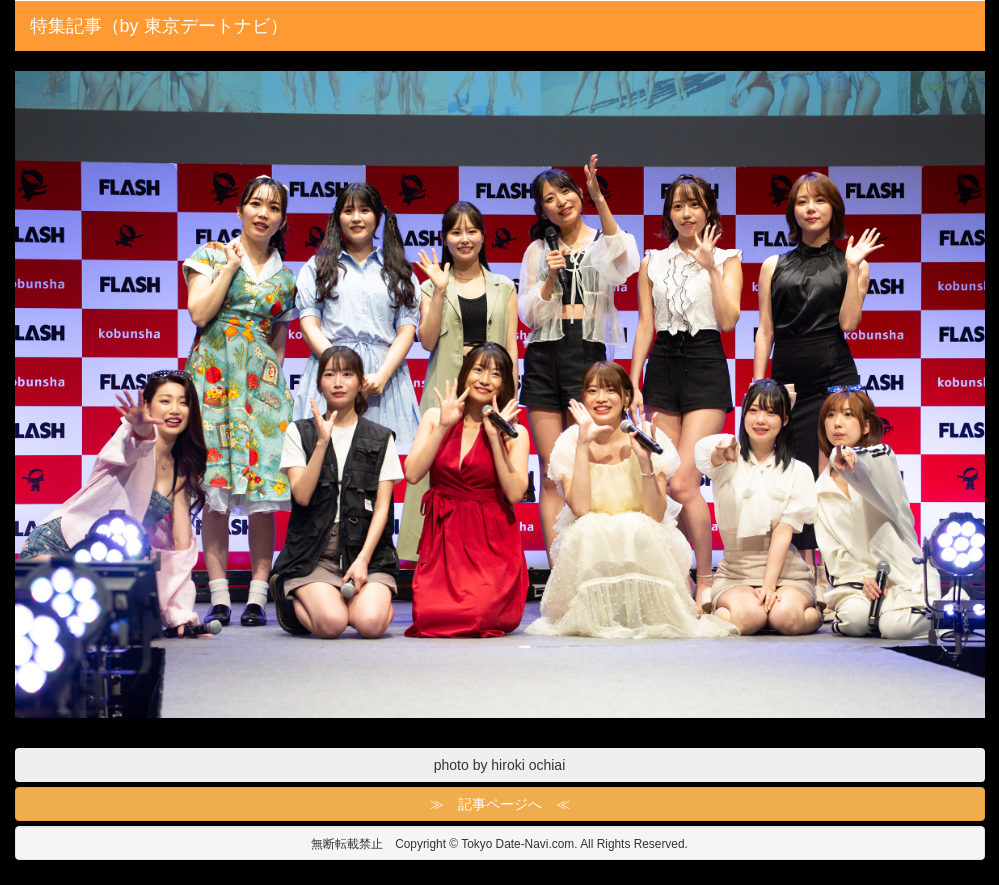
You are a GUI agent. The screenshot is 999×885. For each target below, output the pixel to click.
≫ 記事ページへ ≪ (500, 804)
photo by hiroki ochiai (500, 765)
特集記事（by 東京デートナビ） (159, 26)
